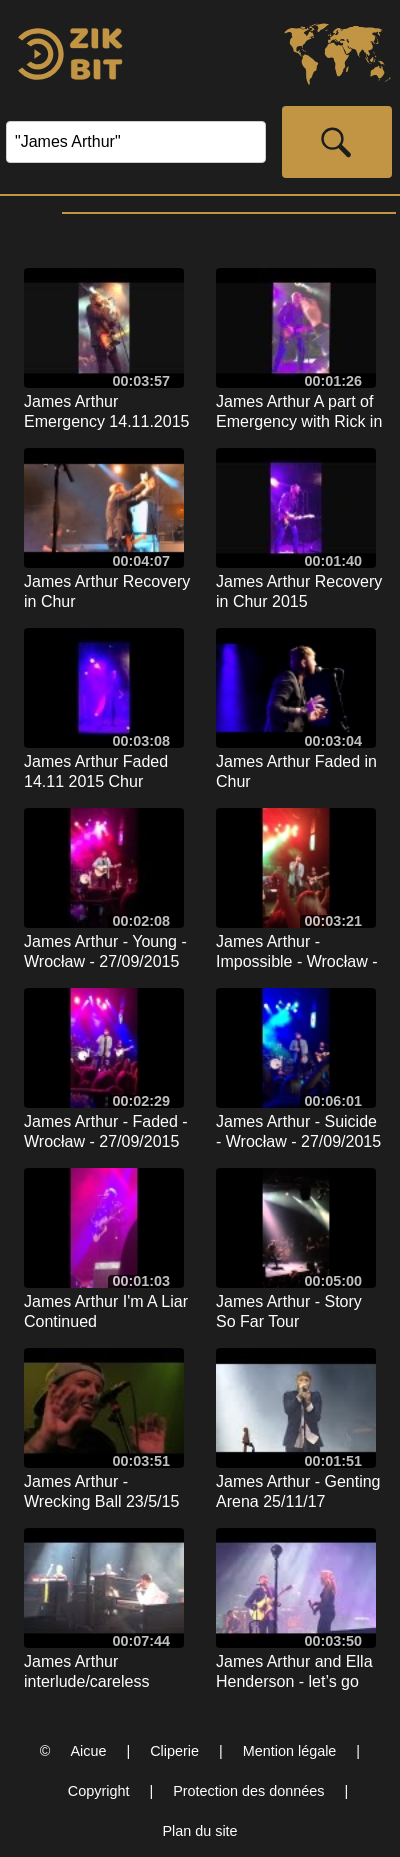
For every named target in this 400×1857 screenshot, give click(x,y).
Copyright (99, 1791)
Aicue (88, 1751)
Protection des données (248, 1791)
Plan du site (199, 1831)
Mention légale (290, 1751)
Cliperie (174, 1751)
